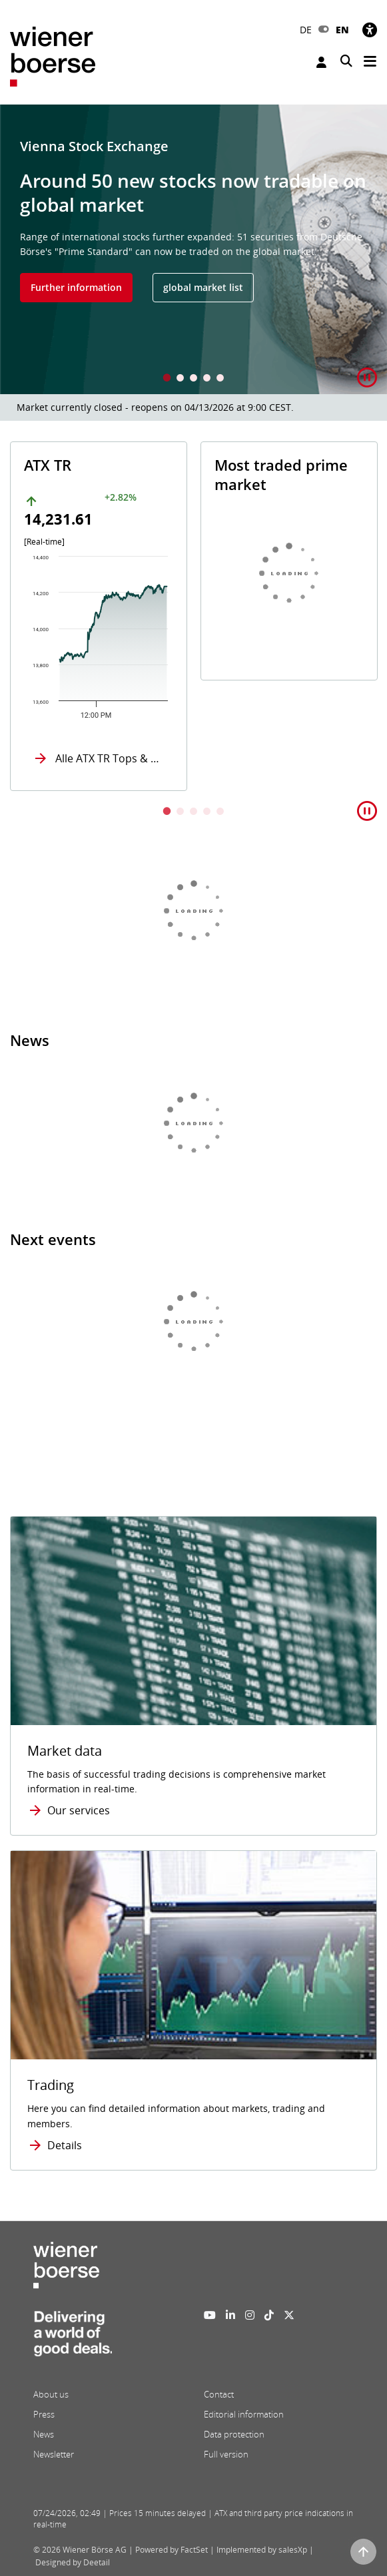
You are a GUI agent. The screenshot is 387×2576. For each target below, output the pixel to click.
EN (342, 29)
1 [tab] (167, 379)
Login (321, 62)
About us (51, 2394)
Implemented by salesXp (261, 2549)
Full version (226, 2454)
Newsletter (53, 2454)
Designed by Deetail (72, 2562)
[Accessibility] (369, 29)
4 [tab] (207, 379)
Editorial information (244, 2414)
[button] (367, 378)
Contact (219, 2394)
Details (64, 2145)
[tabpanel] (193, 249)
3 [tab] (193, 379)
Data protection (234, 2434)
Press (44, 2414)
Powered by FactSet (171, 2549)
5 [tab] (220, 379)
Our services (78, 1810)
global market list (203, 287)
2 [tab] (180, 379)
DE (306, 29)
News (43, 2434)
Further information (76, 287)
